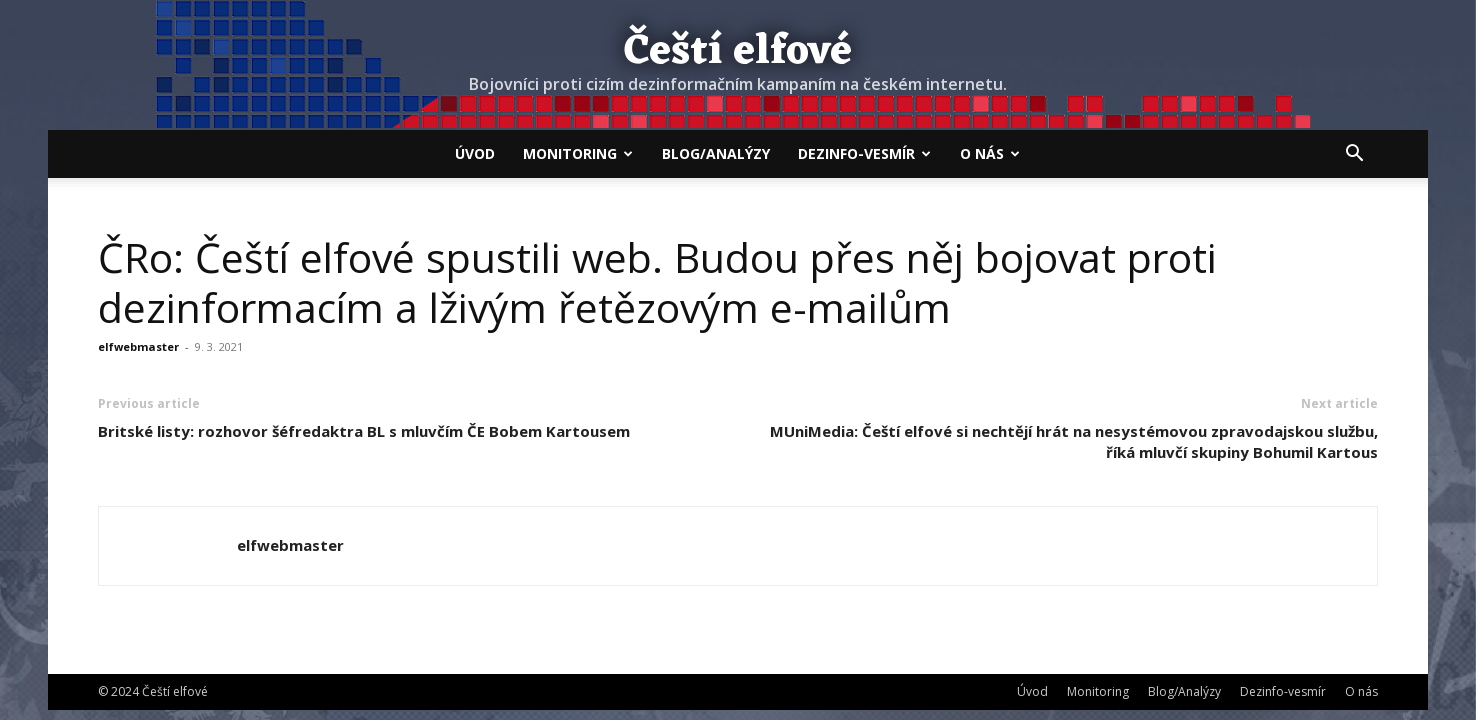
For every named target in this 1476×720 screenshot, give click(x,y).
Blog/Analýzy (716, 153)
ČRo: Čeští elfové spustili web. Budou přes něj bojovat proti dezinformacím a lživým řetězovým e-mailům (657, 282)
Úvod (475, 153)
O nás (990, 153)
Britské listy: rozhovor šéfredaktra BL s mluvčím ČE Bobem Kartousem (364, 431)
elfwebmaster (138, 346)
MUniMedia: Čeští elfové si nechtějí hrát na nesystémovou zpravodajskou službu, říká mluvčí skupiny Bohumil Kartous (1074, 441)
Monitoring (578, 153)
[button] (1354, 155)
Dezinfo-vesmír (864, 153)
